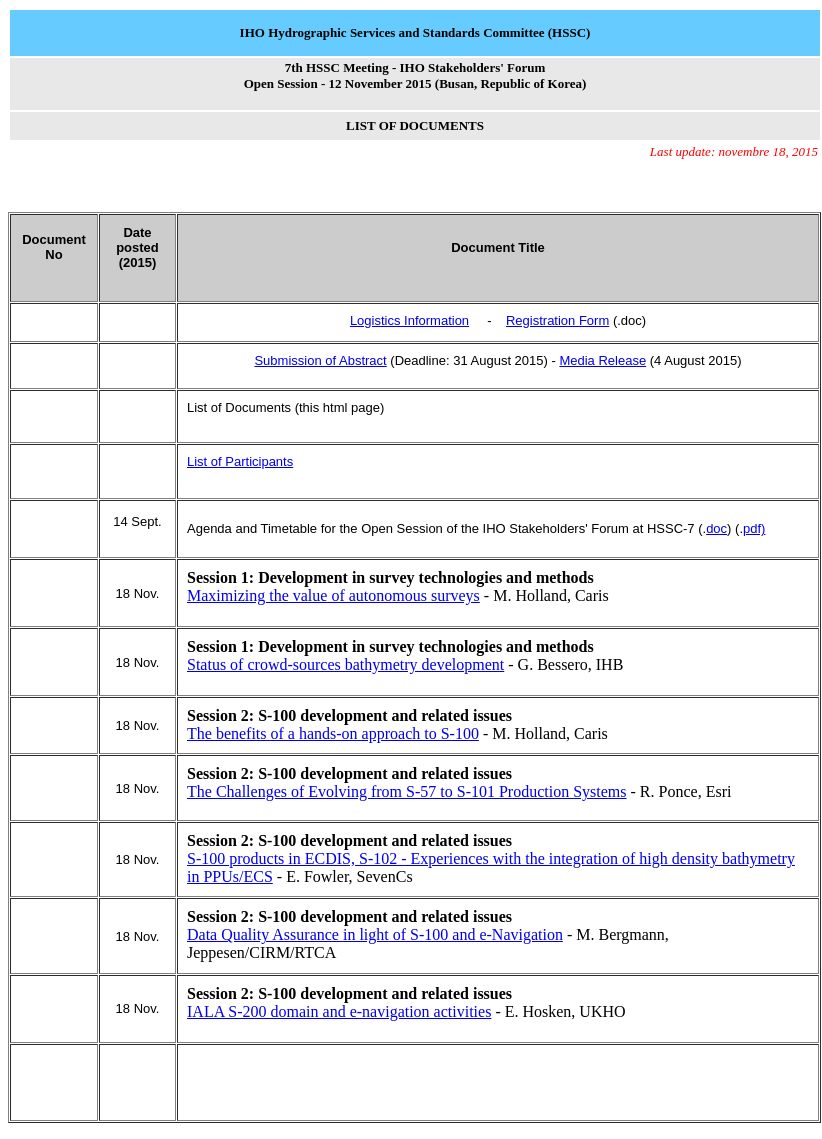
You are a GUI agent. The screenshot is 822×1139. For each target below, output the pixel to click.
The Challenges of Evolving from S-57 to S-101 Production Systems (407, 791)
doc (716, 528)
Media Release (602, 360)
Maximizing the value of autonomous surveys (333, 595)
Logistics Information (409, 320)
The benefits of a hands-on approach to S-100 (333, 733)
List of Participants (240, 461)
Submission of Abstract (320, 360)
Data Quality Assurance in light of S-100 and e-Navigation (375, 934)
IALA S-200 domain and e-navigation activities (339, 1011)
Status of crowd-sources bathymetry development (345, 664)
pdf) (754, 528)
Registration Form (557, 320)
